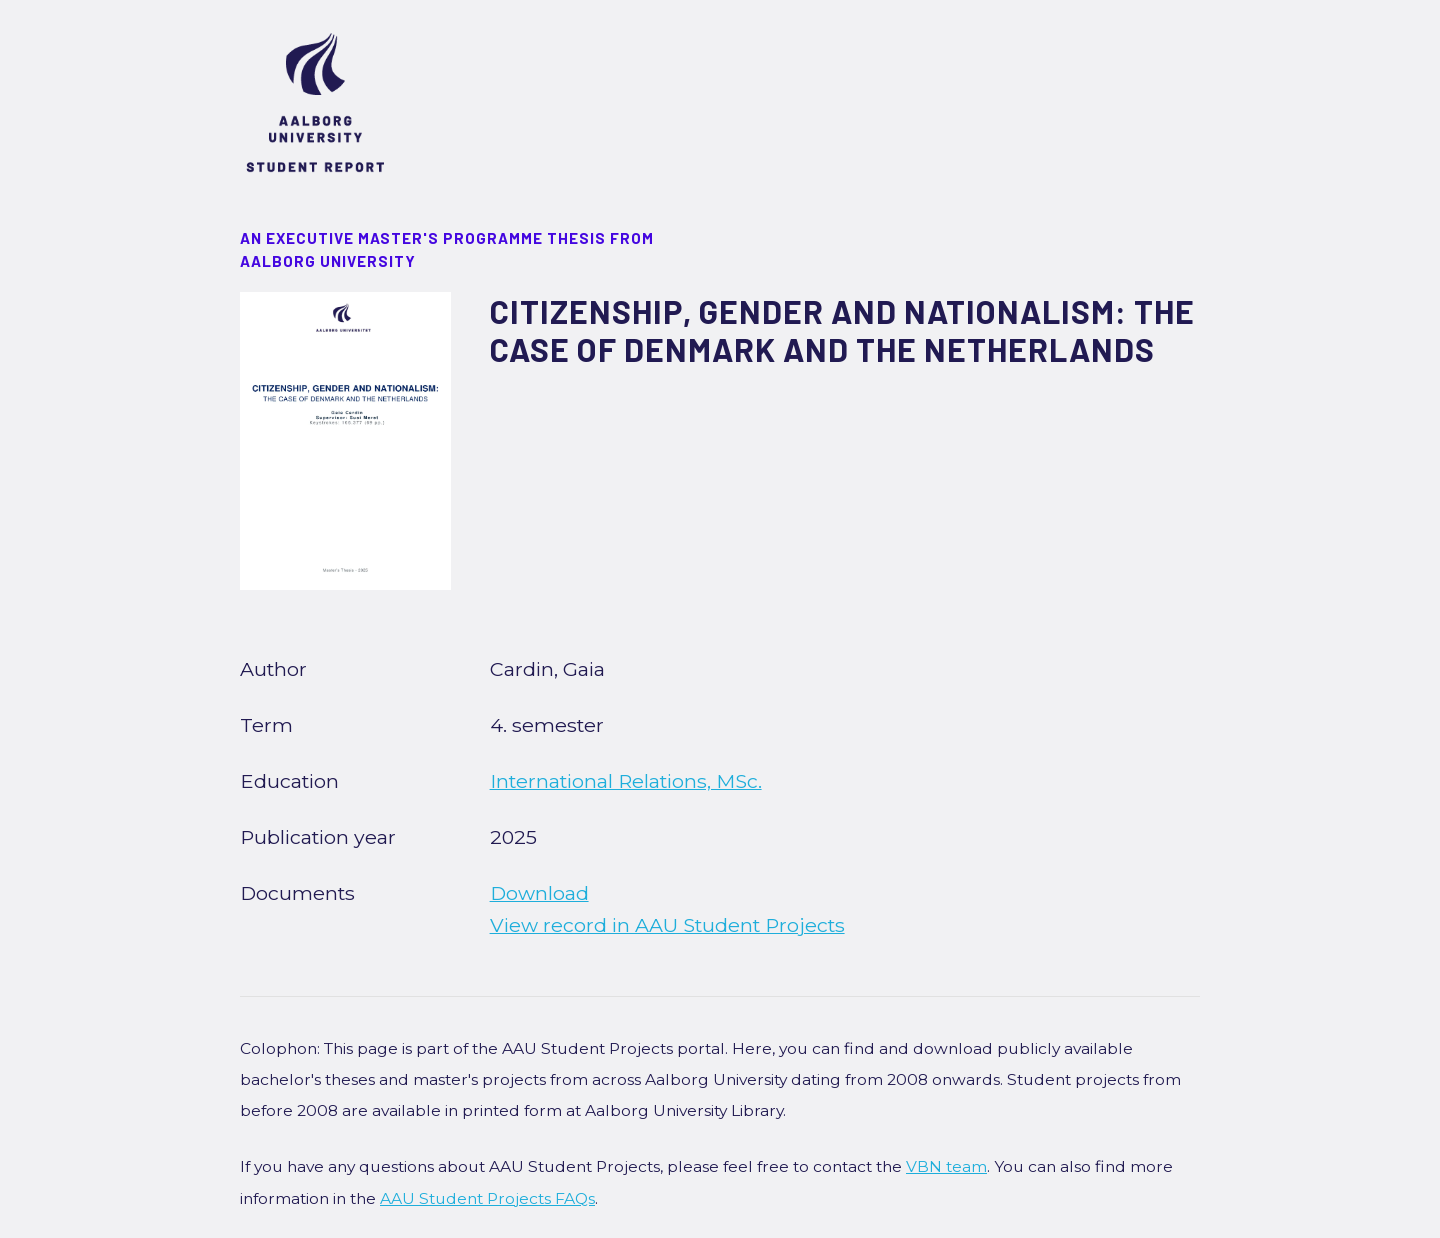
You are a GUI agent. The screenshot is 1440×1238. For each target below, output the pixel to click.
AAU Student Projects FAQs (487, 1198)
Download (539, 893)
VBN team (946, 1166)
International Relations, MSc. (626, 781)
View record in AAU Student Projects (667, 925)
